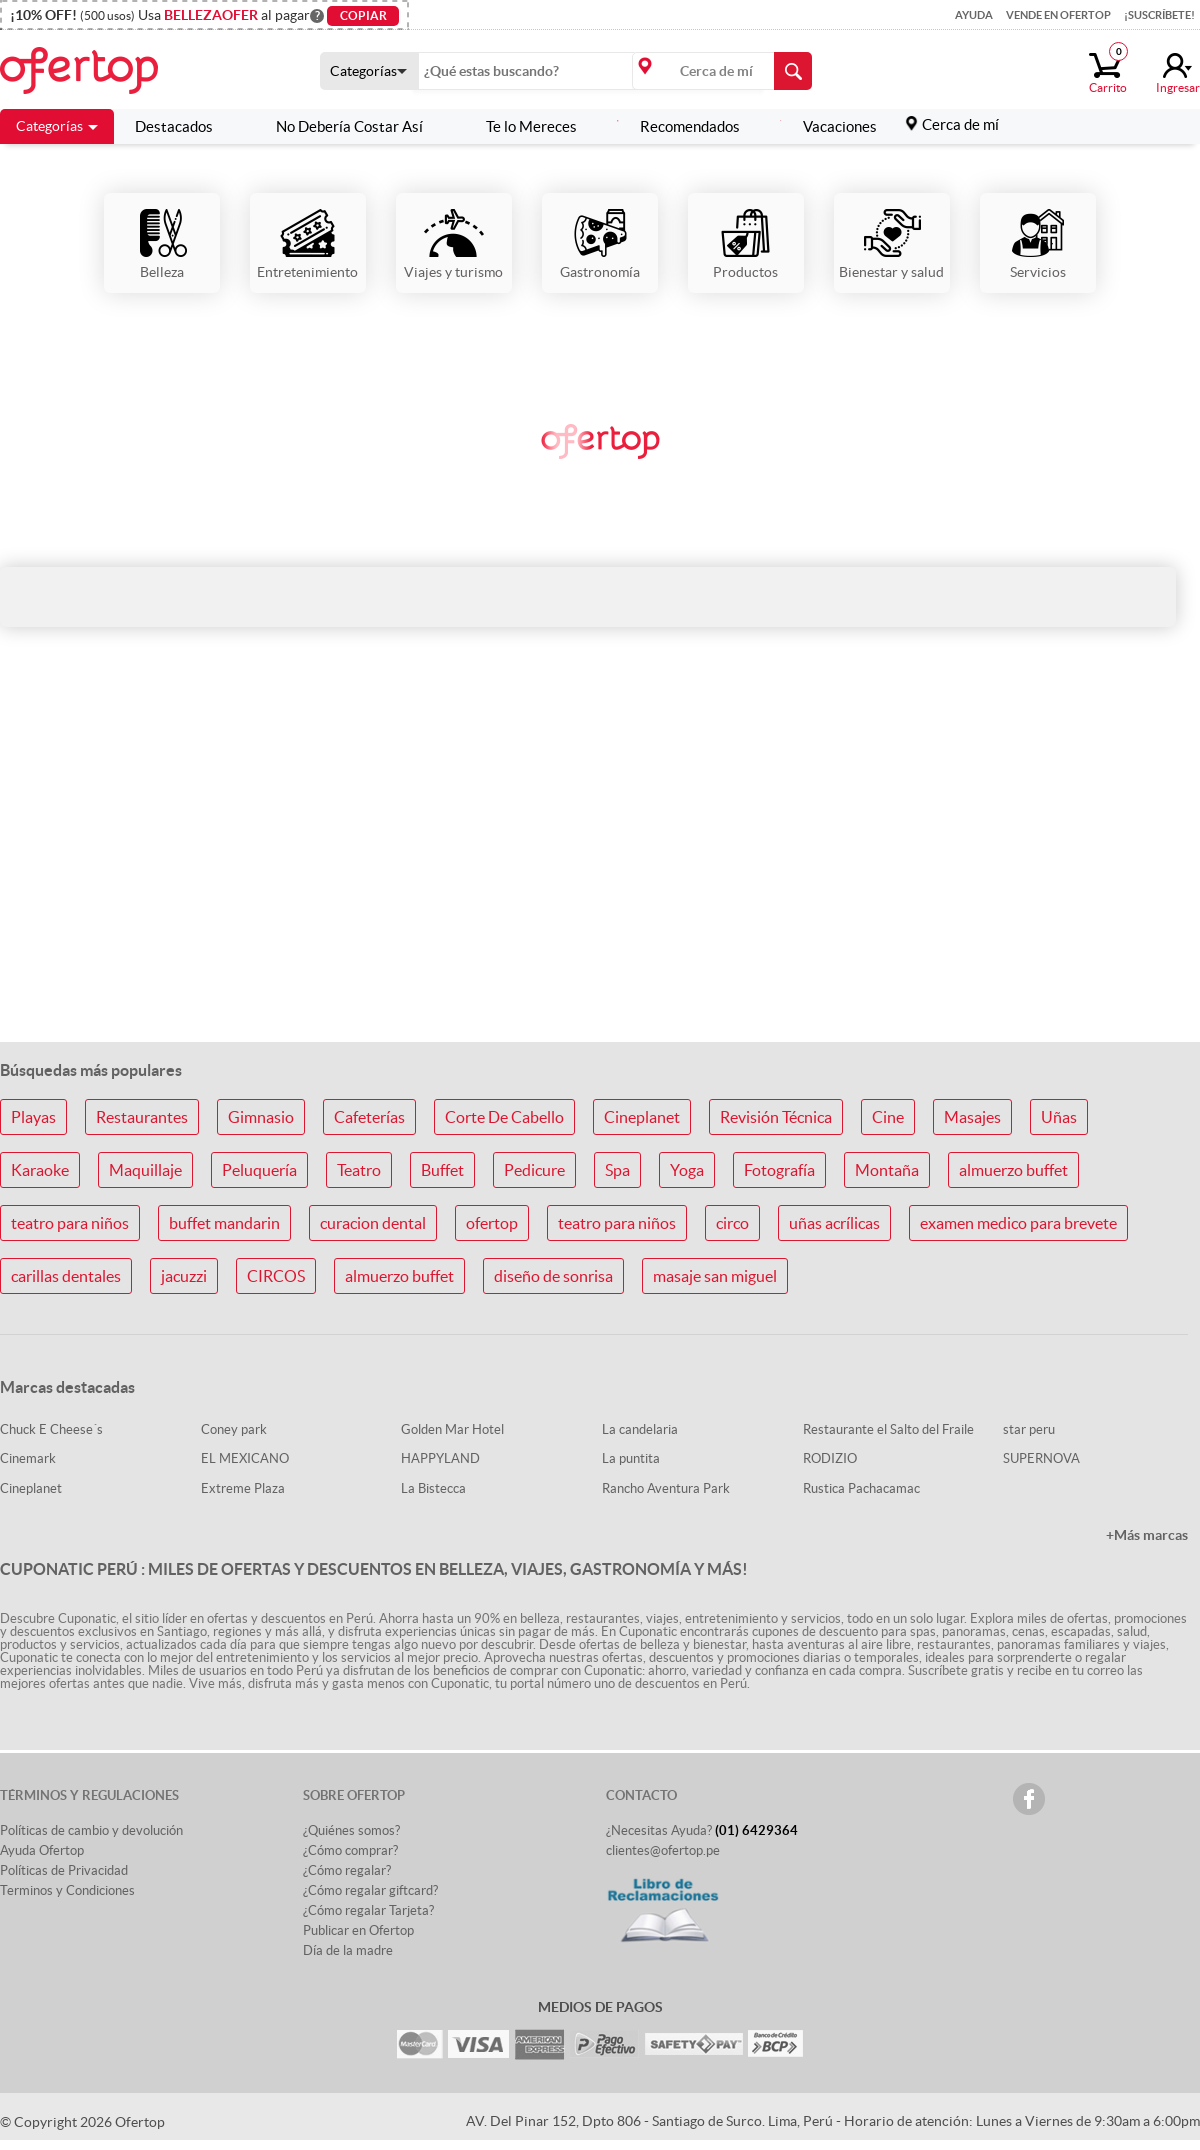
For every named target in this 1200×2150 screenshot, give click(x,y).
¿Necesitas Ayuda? (702, 1830)
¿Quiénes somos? (351, 1830)
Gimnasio (261, 1117)
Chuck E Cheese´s (51, 1429)
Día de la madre (348, 1950)
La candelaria (640, 1429)
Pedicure (534, 1170)
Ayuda (974, 15)
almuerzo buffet (1013, 1170)
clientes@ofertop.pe (663, 1850)
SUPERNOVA (1041, 1458)
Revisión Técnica (776, 1117)
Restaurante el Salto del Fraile (888, 1429)
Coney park (234, 1429)
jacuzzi (184, 1276)
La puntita (631, 1458)
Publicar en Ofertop (358, 1930)
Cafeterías (369, 1117)
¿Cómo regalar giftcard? (370, 1890)
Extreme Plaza (243, 1488)
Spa (617, 1170)
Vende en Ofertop (1058, 15)
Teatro (359, 1170)
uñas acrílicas (834, 1223)
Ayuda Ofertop (42, 1850)
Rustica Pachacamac (861, 1488)
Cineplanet (642, 1117)
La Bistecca (433, 1488)
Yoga (687, 1170)
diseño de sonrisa (553, 1276)
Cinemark (28, 1458)
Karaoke (40, 1170)
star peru (1029, 1429)
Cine (888, 1117)
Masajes (972, 1117)
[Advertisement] (600, 868)
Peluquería (259, 1170)
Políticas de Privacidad (64, 1870)
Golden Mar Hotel (452, 1429)
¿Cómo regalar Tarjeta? (368, 1910)
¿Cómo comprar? (350, 1850)
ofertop (492, 1223)
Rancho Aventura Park (666, 1488)
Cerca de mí (960, 124)
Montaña (887, 1170)
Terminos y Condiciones (67, 1890)
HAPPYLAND (440, 1458)
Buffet (442, 1170)
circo (732, 1223)
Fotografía (779, 1170)
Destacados (174, 126)
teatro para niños (70, 1223)
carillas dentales (66, 1276)
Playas (33, 1117)
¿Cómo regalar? (347, 1870)
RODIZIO (830, 1458)
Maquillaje (145, 1170)
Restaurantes (142, 1117)
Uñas (1059, 1117)
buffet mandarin (224, 1223)
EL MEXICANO (245, 1458)
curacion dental (373, 1223)
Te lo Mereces (520, 126)
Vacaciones (828, 126)
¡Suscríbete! (1159, 15)
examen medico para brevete (1018, 1223)
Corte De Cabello (504, 1117)
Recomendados (678, 126)
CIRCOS (276, 1276)
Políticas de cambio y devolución (91, 1830)
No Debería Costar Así (338, 126)
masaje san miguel (715, 1276)
